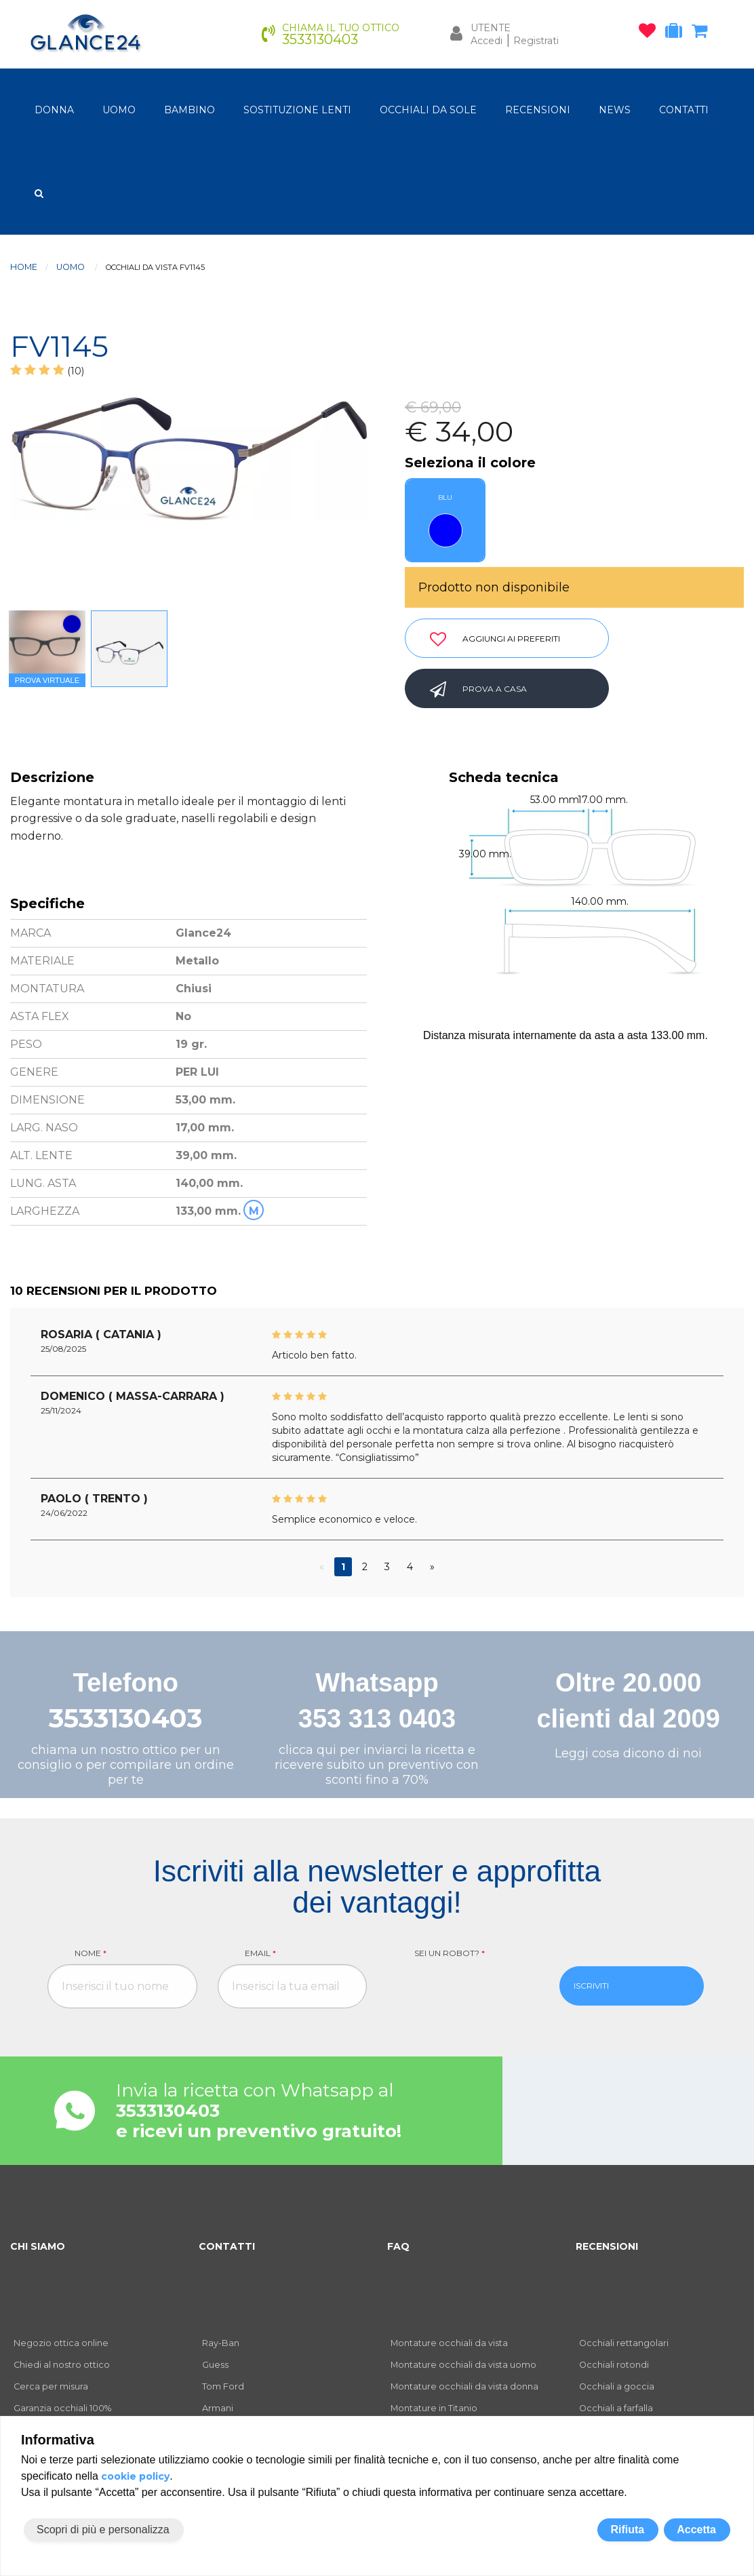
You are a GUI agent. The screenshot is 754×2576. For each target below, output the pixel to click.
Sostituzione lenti (297, 110)
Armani (217, 2408)
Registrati (536, 41)
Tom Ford (223, 2386)
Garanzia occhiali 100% (62, 2408)
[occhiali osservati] (650, 33)
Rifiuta (627, 2529)
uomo (119, 110)
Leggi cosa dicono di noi (628, 1753)
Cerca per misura (51, 2386)
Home (23, 267)
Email (260, 1953)
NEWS (615, 110)
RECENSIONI (537, 110)
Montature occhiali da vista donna (464, 2386)
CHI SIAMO (37, 2246)
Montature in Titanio (434, 2408)
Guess (215, 2365)
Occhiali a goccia (616, 2386)
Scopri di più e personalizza (103, 2529)
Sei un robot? (449, 1953)
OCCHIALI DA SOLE (428, 110)
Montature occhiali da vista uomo (463, 2365)
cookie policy (135, 2476)
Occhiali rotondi (614, 2365)
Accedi (486, 41)
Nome (90, 1953)
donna (54, 110)
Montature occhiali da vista (449, 2343)
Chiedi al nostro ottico (62, 2365)
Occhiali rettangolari (624, 2343)
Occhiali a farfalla (616, 2408)
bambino (189, 110)
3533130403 (125, 1718)
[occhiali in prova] (677, 33)
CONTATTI (684, 110)
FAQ (398, 2246)
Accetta (696, 2529)
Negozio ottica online (61, 2343)
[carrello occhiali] (703, 33)
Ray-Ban (220, 2343)
